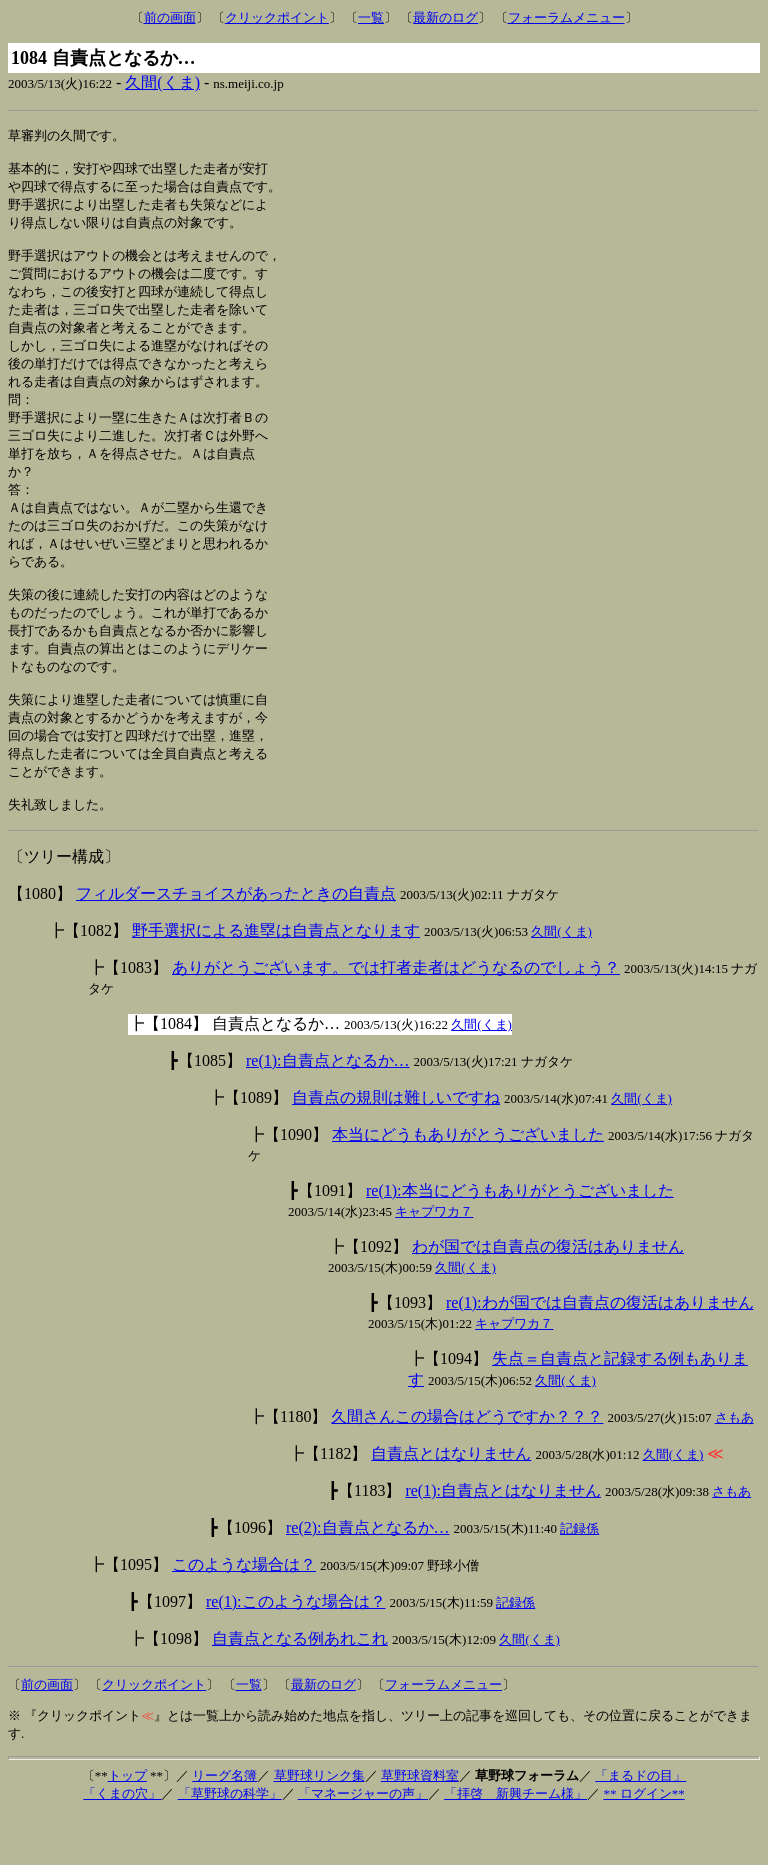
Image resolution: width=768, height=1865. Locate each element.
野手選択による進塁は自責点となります (276, 979)
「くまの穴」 (122, 1842)
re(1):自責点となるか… (328, 1109)
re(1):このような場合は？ (296, 1650)
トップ (127, 1824)
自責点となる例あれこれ (300, 1687)
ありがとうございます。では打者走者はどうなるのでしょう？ (396, 1016)
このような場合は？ (244, 1613)
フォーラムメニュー (566, 17)
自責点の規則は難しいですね (396, 1146)
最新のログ (445, 17)
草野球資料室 (420, 1824)
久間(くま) (162, 82)
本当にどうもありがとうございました (468, 1183)
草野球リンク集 (319, 1824)
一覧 (371, 17)
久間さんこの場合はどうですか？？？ (467, 1465)
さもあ (734, 1466)
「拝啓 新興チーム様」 (515, 1842)
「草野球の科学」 (230, 1842)
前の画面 (170, 17)
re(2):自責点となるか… (368, 1576)
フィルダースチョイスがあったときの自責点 (236, 942)
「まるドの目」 (640, 1824)
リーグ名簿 (224, 1824)
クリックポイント (277, 17)
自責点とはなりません (451, 1502)
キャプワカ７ (434, 1260)
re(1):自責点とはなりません (503, 1539)
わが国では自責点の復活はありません (548, 1295)
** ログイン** (643, 1842)
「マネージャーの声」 (363, 1842)
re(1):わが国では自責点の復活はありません (600, 1351)
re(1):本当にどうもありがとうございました (520, 1239)
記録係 (579, 1577)
